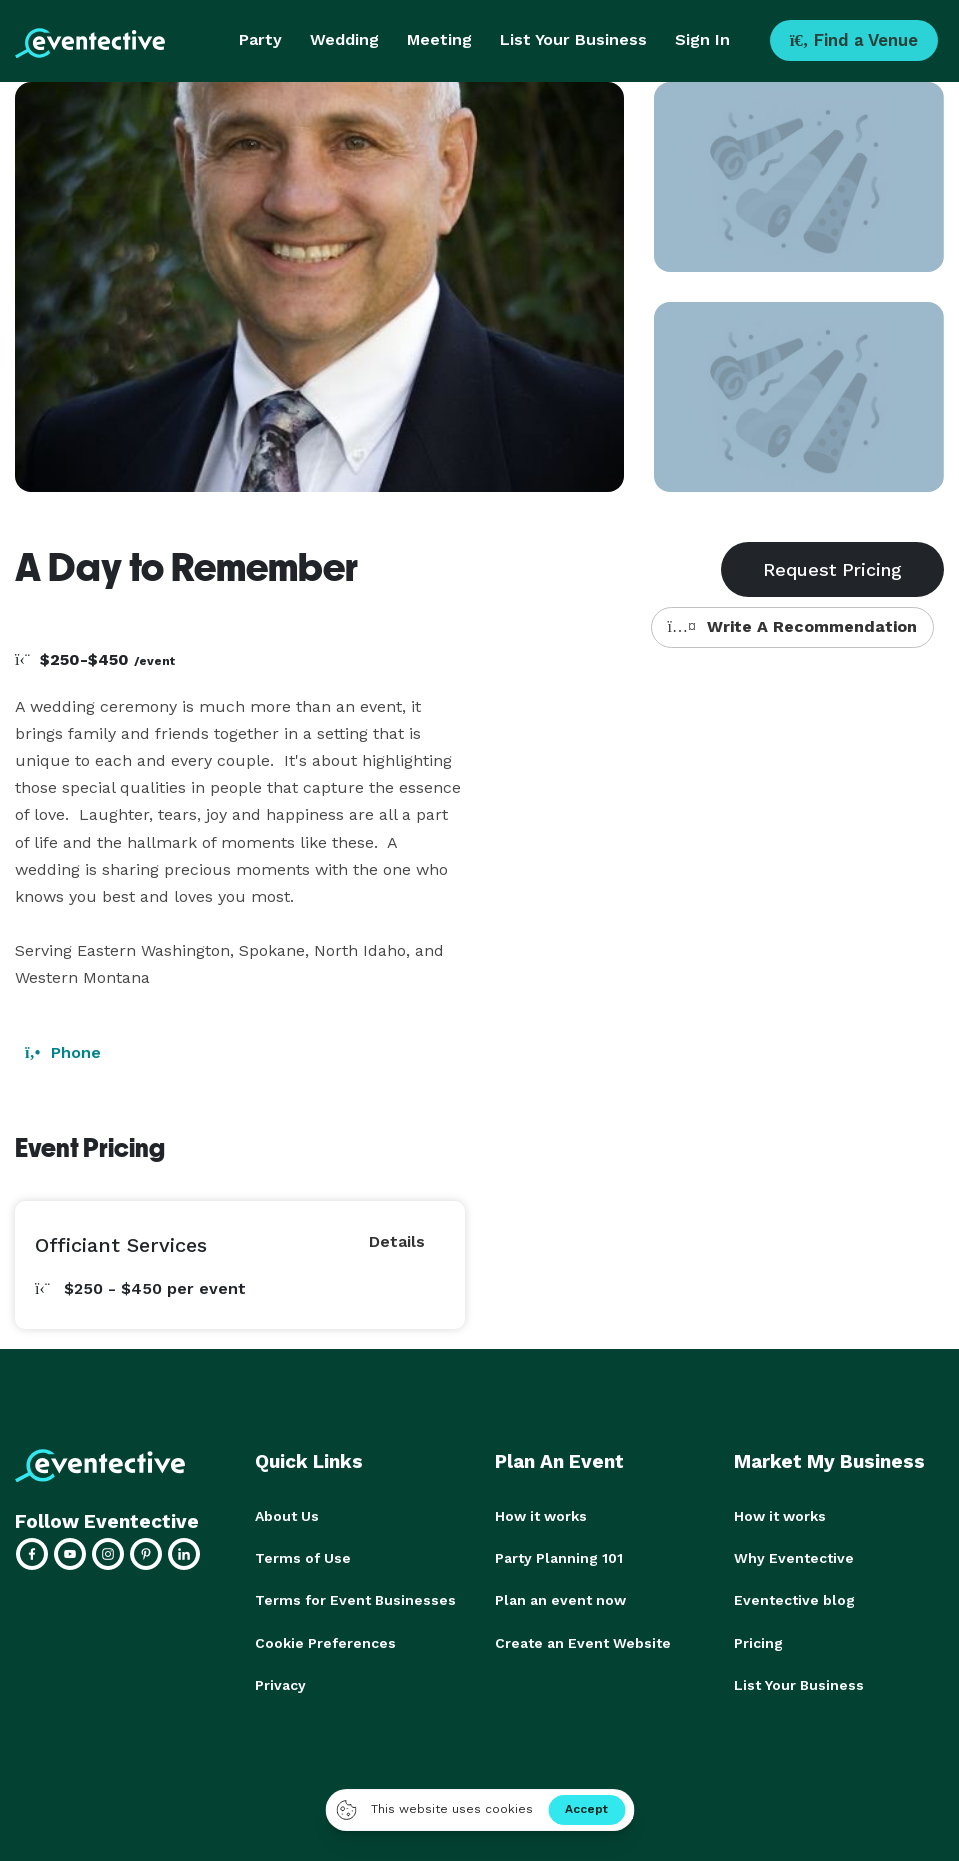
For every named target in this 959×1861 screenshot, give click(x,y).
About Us (287, 1516)
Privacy (280, 1684)
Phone (63, 1052)
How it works (541, 1516)
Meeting (439, 39)
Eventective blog (794, 1600)
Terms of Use (303, 1558)
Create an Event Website (583, 1642)
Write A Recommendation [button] (792, 626)
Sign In (702, 39)
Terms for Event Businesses (355, 1600)
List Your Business (573, 39)
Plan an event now (560, 1600)
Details (397, 1241)
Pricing (758, 1642)
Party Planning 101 (559, 1558)
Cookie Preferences (325, 1642)
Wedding (344, 39)
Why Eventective (794, 1558)
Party (260, 39)
